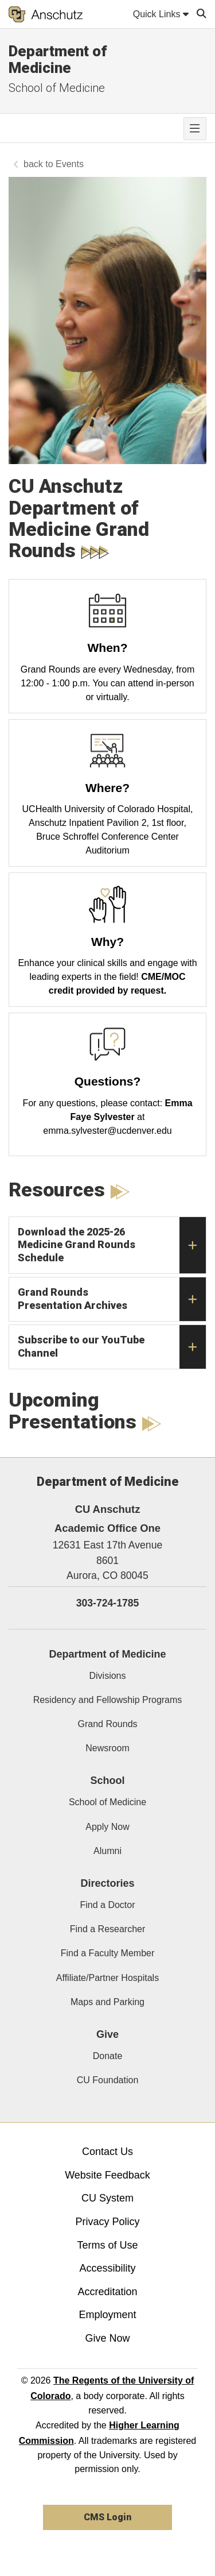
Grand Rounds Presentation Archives (112, 1299)
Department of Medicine (58, 59)
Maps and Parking (107, 2002)
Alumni (107, 1851)
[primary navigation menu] (194, 128)
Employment (107, 2314)
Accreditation (107, 2291)
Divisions (107, 1676)
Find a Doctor (107, 1905)
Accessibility (107, 2268)
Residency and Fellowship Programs (107, 1700)
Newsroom (107, 1748)
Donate (108, 2056)
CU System (107, 2198)
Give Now (107, 2338)
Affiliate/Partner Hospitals (107, 1978)
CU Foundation (108, 2080)
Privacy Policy (107, 2221)
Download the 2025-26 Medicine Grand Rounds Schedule (112, 1245)
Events (70, 164)
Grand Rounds (107, 1724)
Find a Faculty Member (108, 1953)
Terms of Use (107, 2245)
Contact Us (107, 2151)
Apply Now (107, 1827)
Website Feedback (107, 2175)
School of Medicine (57, 88)
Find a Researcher (108, 1929)
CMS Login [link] (107, 2517)
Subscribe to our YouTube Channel (112, 1347)
